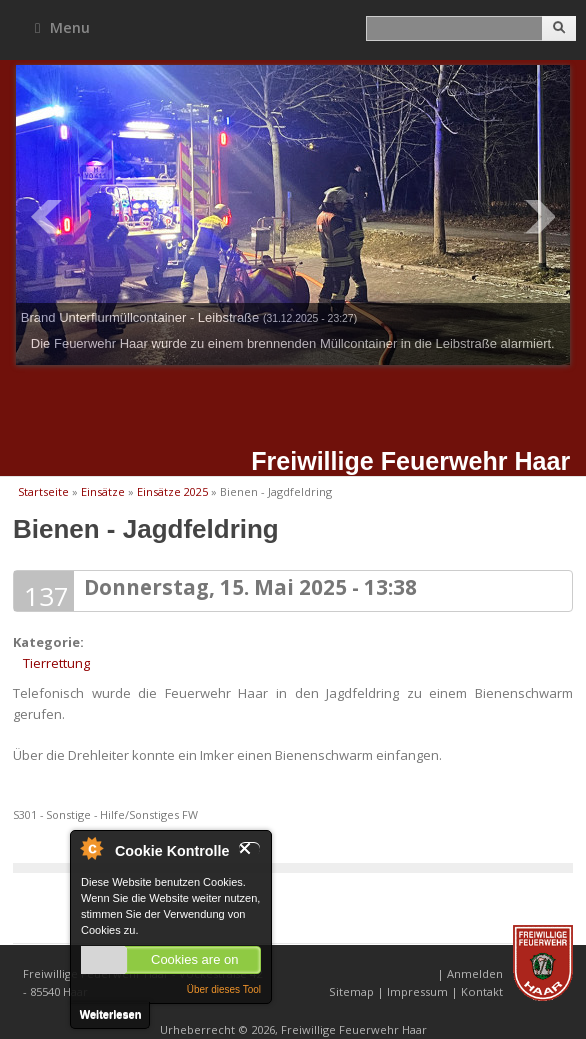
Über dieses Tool (224, 989)
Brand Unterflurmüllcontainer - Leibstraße (189, 317)
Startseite (43, 491)
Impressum (417, 991)
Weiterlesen (111, 1014)
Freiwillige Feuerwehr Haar (410, 461)
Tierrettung (56, 663)
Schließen (249, 848)
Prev (46, 217)
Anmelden (475, 973)
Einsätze (103, 491)
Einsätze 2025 (172, 491)
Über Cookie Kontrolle (91, 848)
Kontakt (482, 991)
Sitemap (351, 991)
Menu (62, 27)
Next (539, 217)
